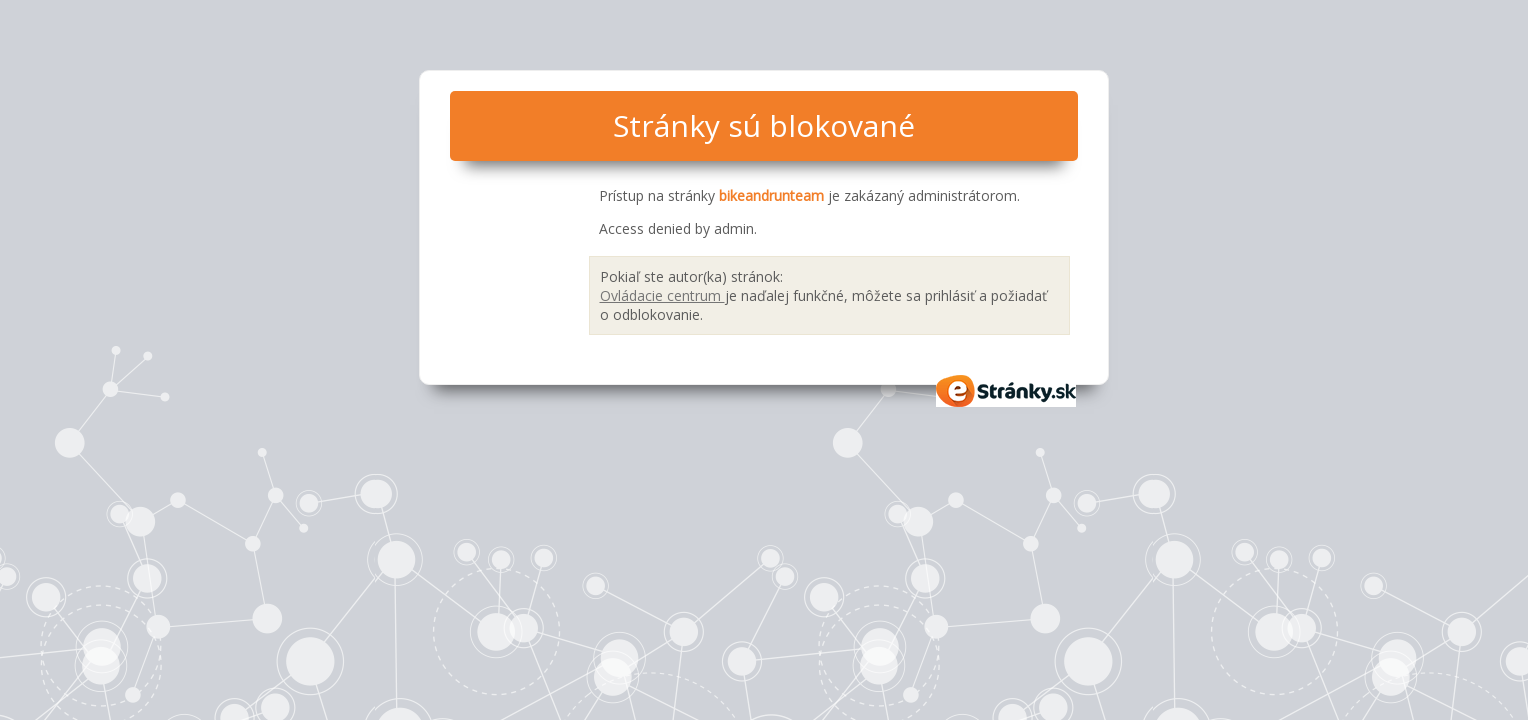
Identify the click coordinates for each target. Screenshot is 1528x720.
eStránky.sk (1007, 391)
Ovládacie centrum (662, 295)
